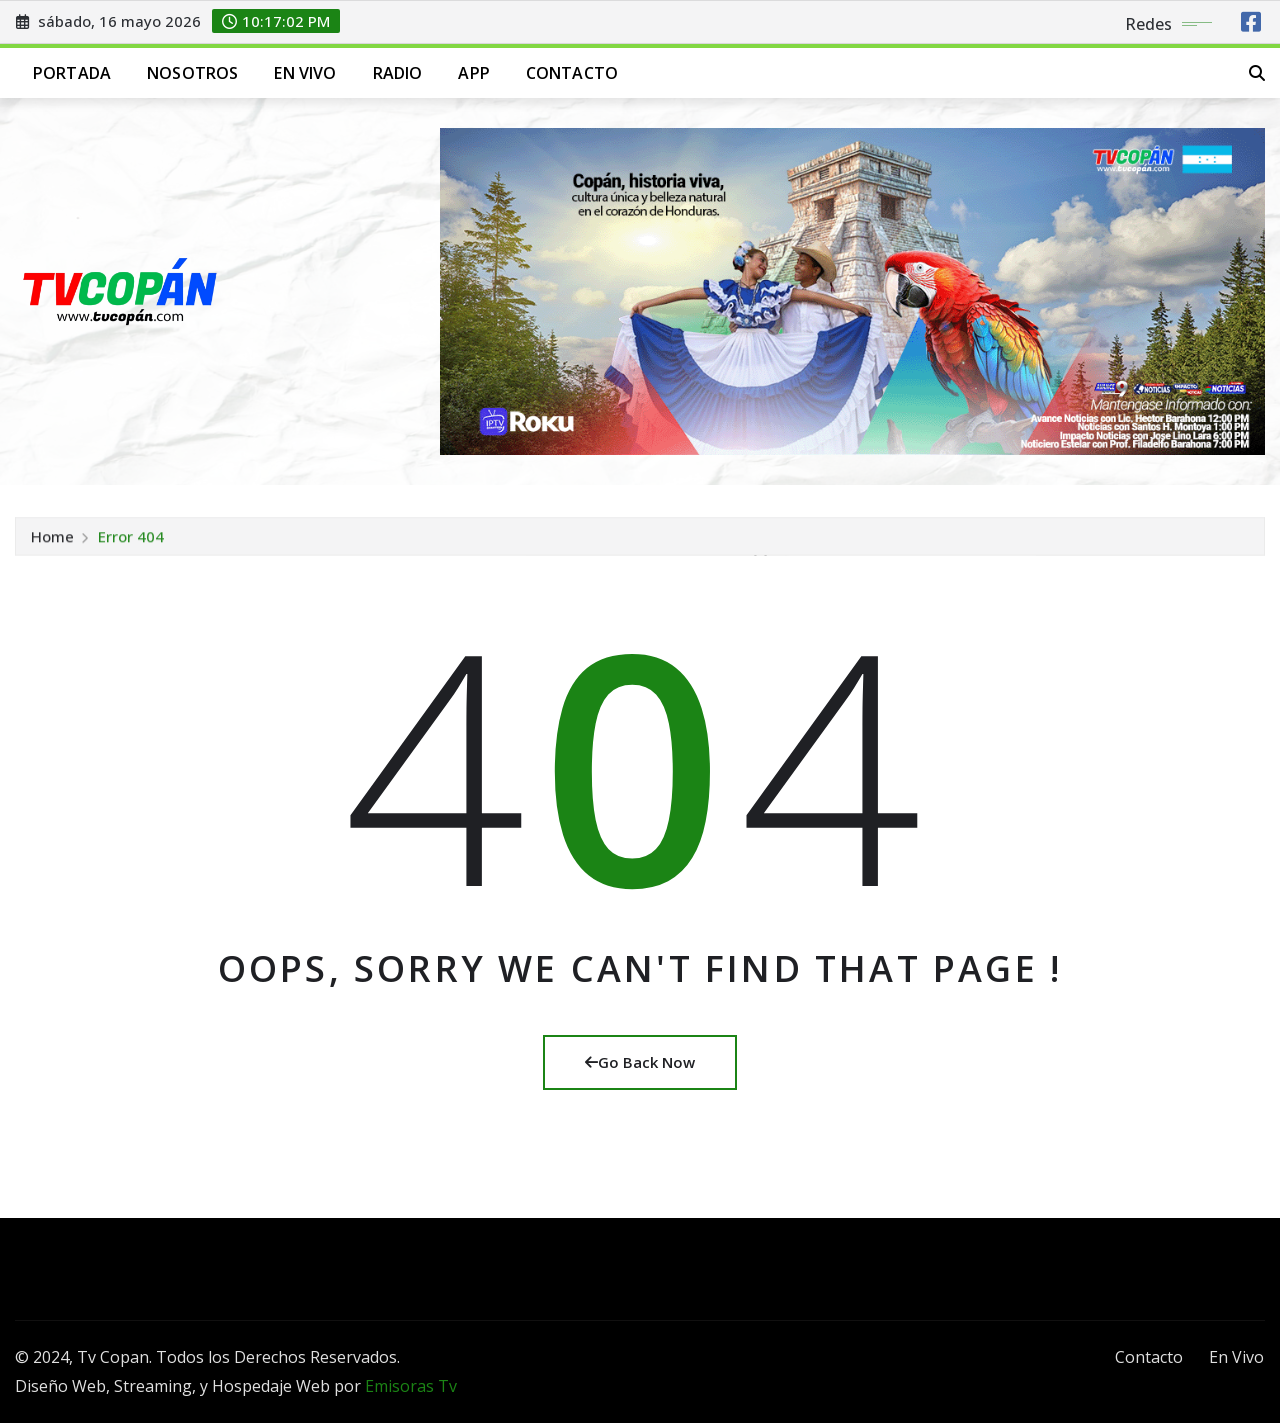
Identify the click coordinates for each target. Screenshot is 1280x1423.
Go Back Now (640, 1062)
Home (52, 544)
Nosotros (192, 73)
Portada (72, 73)
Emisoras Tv (411, 1386)
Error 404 (131, 544)
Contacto (572, 73)
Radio (398, 73)
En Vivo (305, 73)
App (473, 73)
